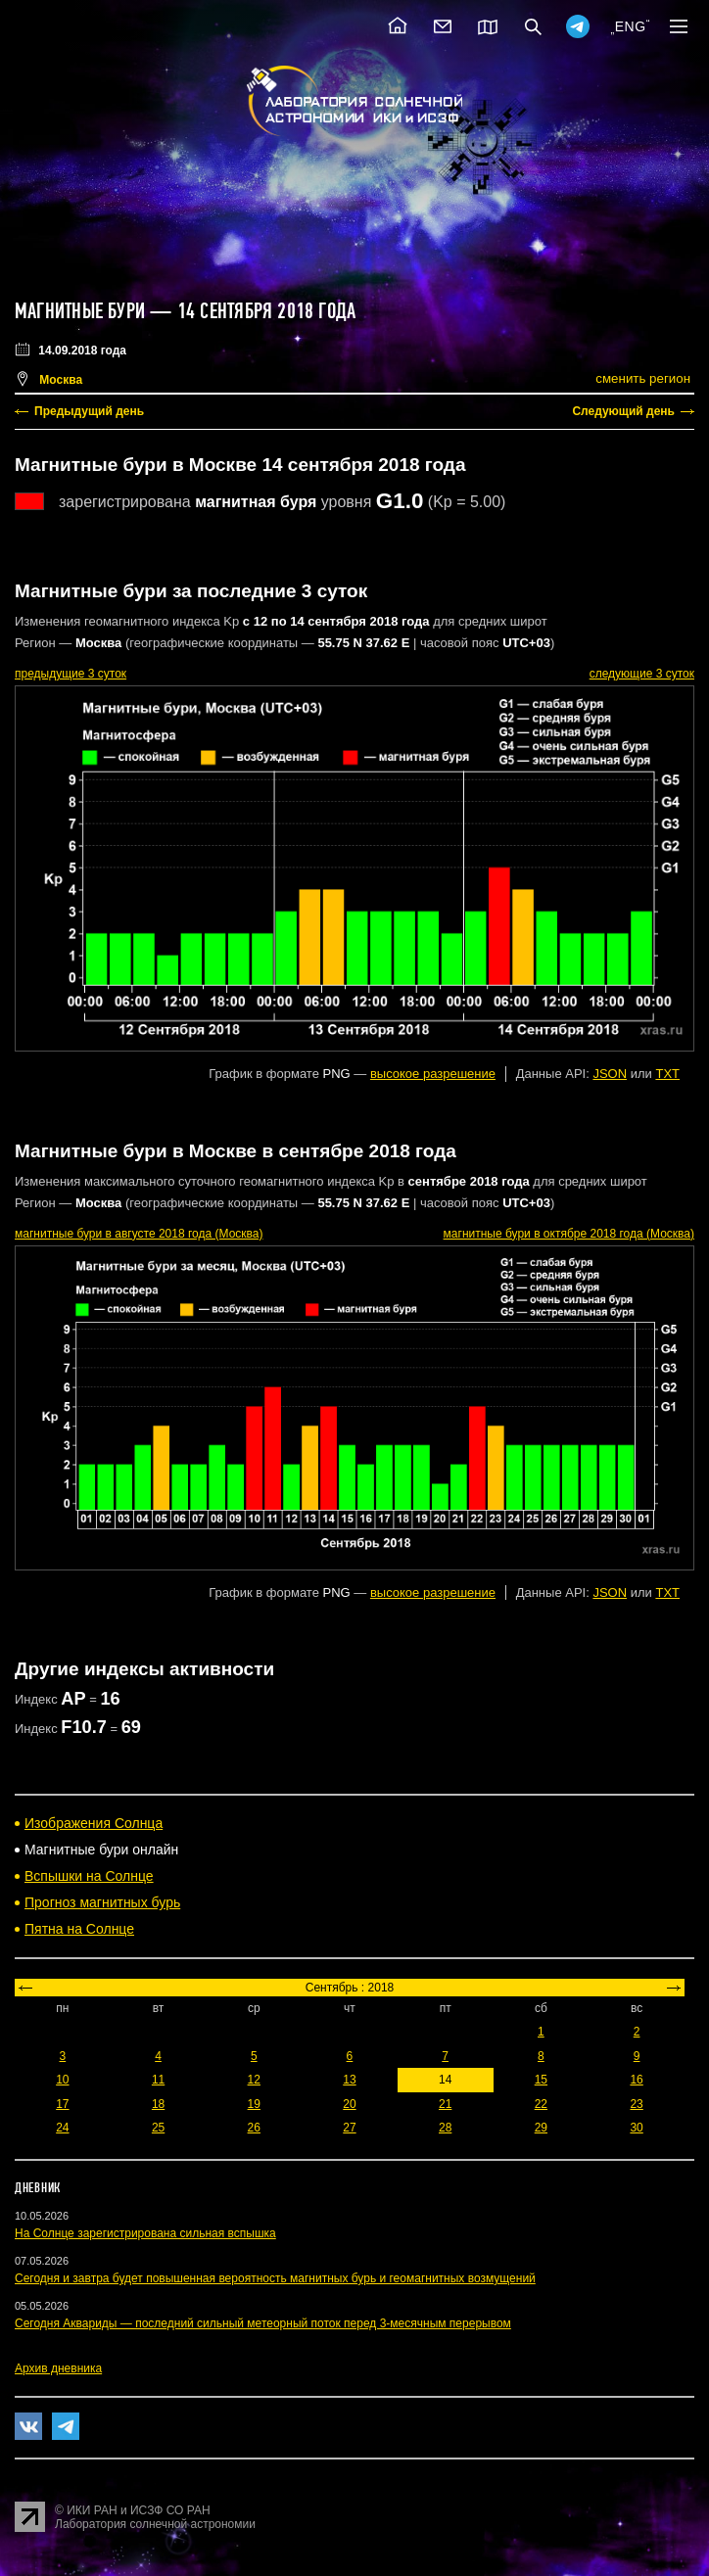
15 (541, 2079)
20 (349, 2104)
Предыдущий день (89, 411)
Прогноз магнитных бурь (102, 1902)
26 (254, 2127)
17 (62, 2104)
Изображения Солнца (93, 1823)
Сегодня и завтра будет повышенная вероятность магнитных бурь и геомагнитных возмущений (275, 2278)
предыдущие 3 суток (70, 673)
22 (541, 2104)
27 (349, 2127)
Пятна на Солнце (79, 1929)
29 (541, 2127)
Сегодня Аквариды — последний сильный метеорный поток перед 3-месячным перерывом (263, 2323)
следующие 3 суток (642, 673)
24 (62, 2127)
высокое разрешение (433, 1073)
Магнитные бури (82, 311)
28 (445, 2127)
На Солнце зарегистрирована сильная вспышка (145, 2233)
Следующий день (623, 411)
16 (636, 2079)
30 (636, 2127)
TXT (667, 1073)
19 (254, 2104)
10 (62, 2079)
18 (158, 2104)
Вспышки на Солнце (89, 1876)
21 (445, 2104)
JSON (609, 1073)
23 (636, 2104)
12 (254, 2079)
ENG (630, 26)
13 (349, 2079)
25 (158, 2127)
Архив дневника (58, 2368)
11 (158, 2079)
